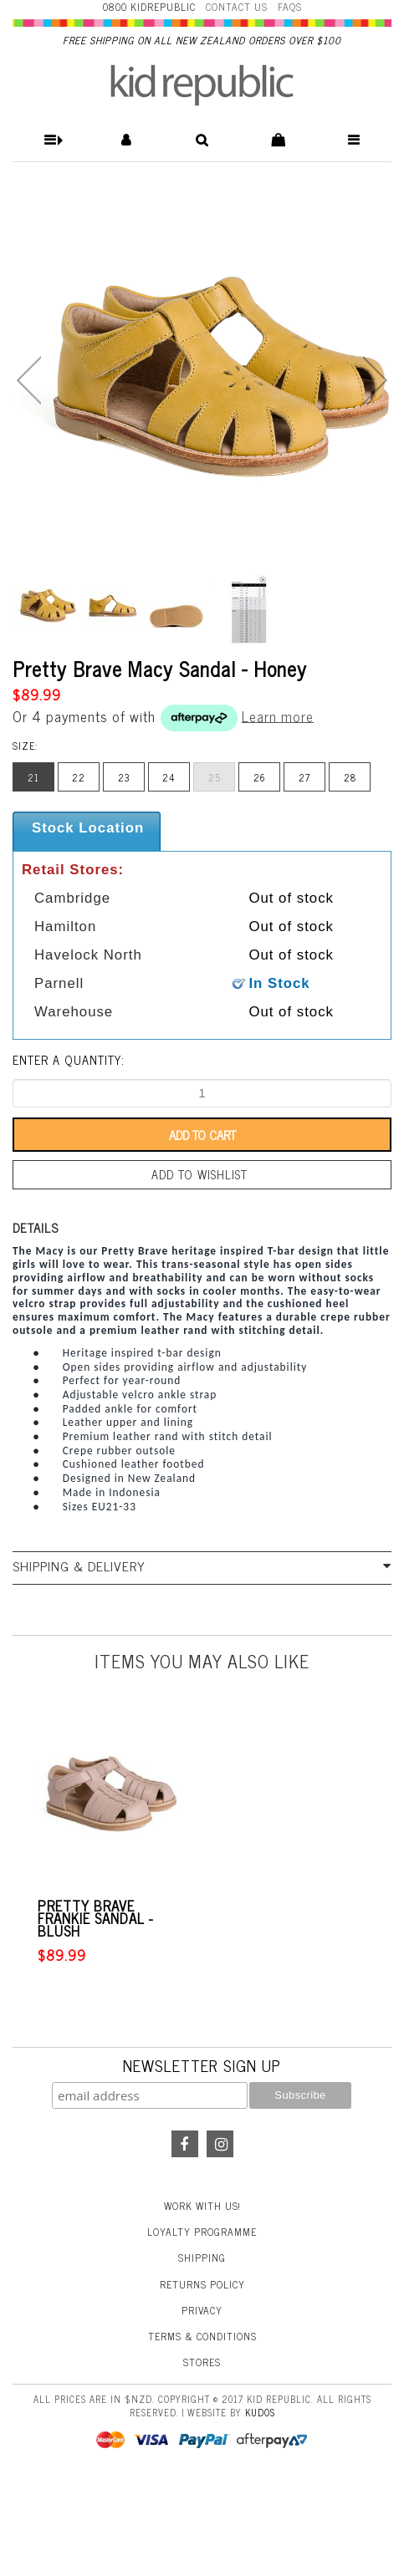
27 (304, 777)
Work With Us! (202, 2205)
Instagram (220, 2144)
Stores (202, 2362)
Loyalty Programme (202, 2231)
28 (350, 777)
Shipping (202, 2257)
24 (169, 777)
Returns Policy (202, 2284)
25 (214, 777)
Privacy (202, 2310)
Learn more (278, 715)
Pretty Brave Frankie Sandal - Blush (95, 1918)
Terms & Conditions (202, 2336)
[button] (51, 140)
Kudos (260, 2412)
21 (33, 777)
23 (124, 777)
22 (78, 777)
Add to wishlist (199, 1174)
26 (259, 777)
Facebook (184, 2144)
